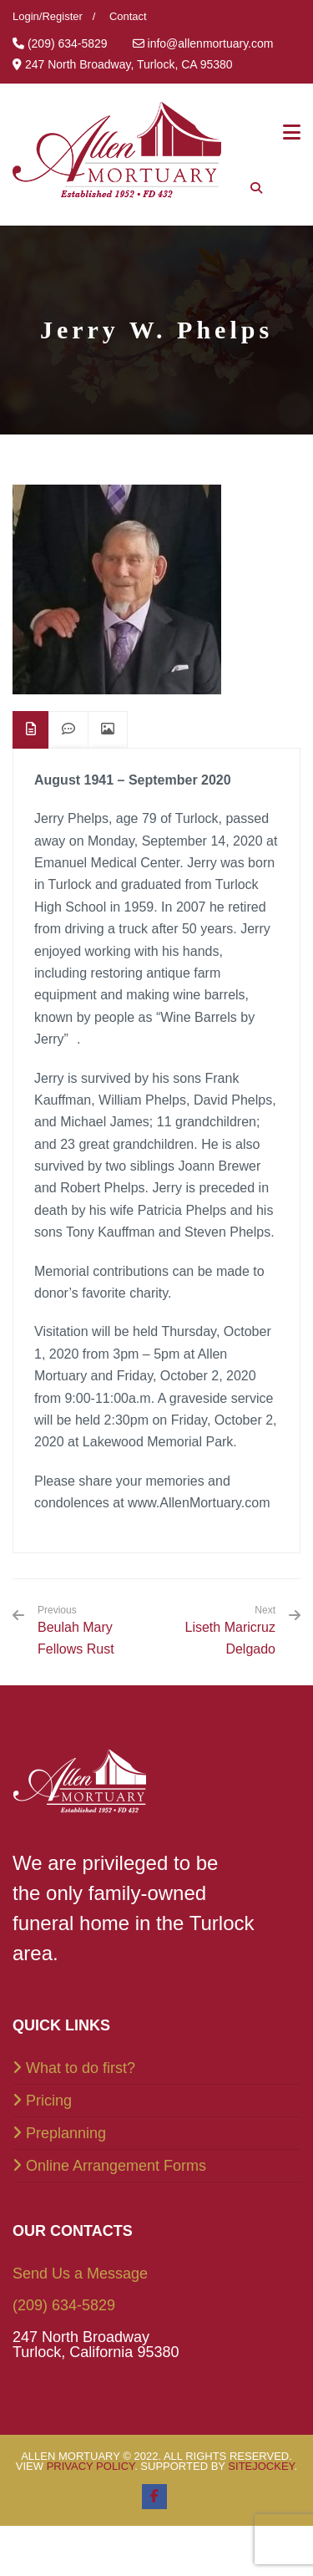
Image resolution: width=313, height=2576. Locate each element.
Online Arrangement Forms (116, 2165)
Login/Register (48, 16)
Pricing (49, 2100)
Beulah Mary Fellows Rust (91, 1630)
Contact (128, 16)
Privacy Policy (91, 2466)
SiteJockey (261, 2466)
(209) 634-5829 (64, 2305)
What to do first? (80, 2068)
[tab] (31, 730)
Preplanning (66, 2133)
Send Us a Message (80, 2273)
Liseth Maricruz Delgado (230, 1638)
